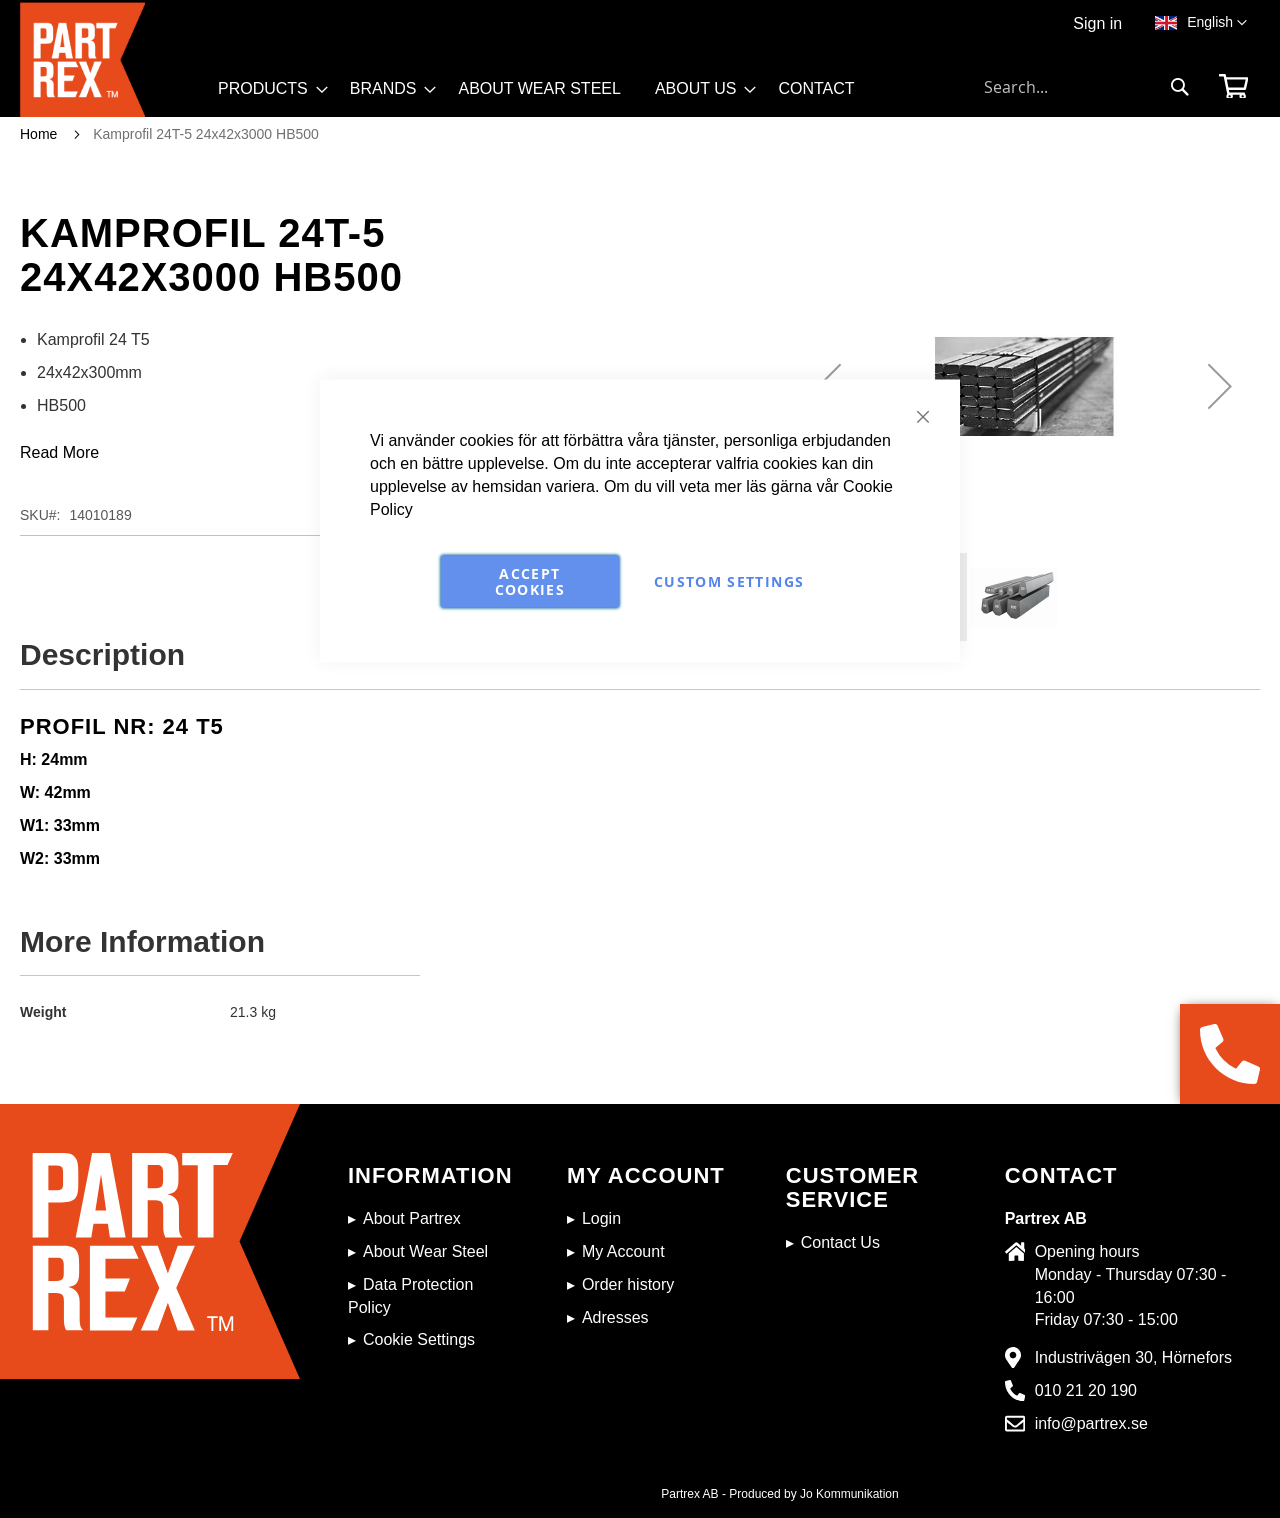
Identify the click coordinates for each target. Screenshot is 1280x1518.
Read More (59, 452)
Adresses (615, 1317)
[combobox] (1087, 87)
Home (38, 134)
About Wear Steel (425, 1251)
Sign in (1097, 23)
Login (601, 1218)
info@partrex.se (1091, 1423)
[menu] (545, 95)
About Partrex (412, 1218)
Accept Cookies (530, 581)
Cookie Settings (419, 1339)
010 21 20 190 (1086, 1390)
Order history (628, 1284)
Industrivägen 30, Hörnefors (1133, 1357)
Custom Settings (729, 581)
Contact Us (840, 1242)
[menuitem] (267, 89)
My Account (623, 1251)
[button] (1217, 23)
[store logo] (113, 59)
